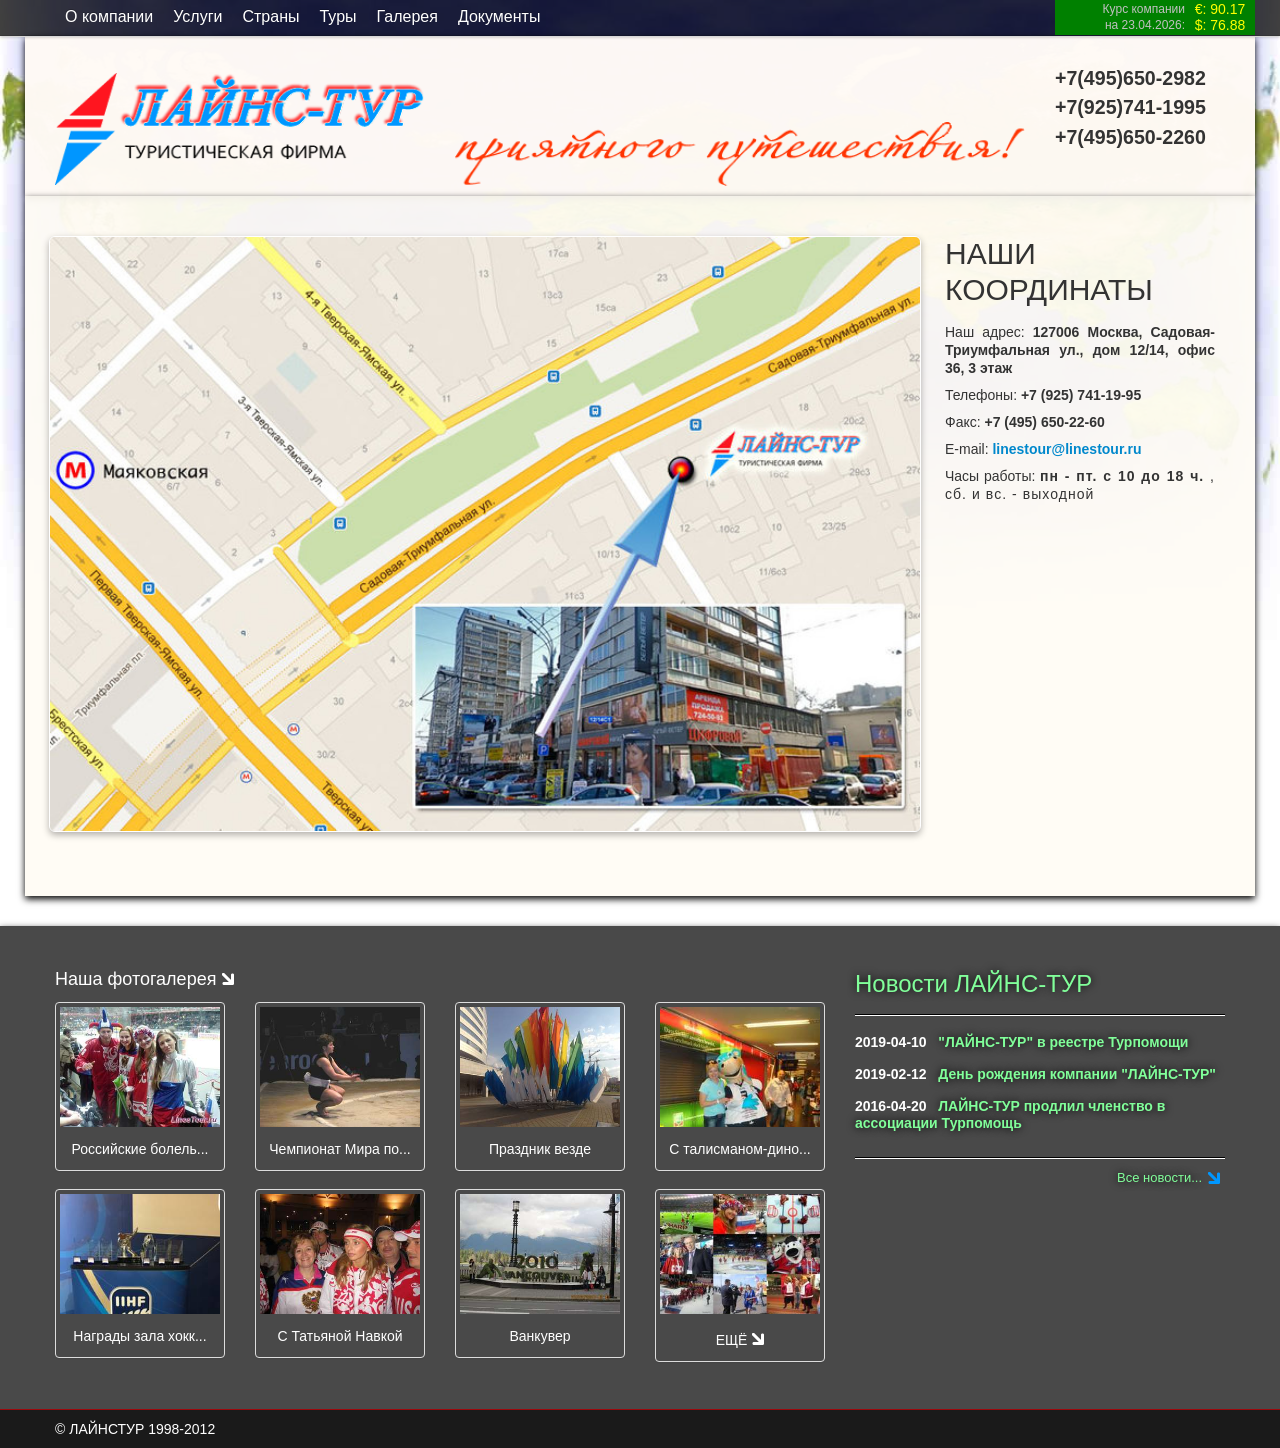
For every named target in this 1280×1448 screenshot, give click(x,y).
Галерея (407, 16)
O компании (109, 16)
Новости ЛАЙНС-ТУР (973, 983)
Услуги (197, 16)
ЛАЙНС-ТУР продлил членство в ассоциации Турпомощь (1010, 1114)
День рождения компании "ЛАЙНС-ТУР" (1077, 1074)
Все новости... (1159, 1177)
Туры (337, 16)
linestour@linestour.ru (1066, 449)
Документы (499, 16)
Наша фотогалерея (144, 979)
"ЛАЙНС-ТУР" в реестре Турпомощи (1063, 1042)
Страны (270, 16)
